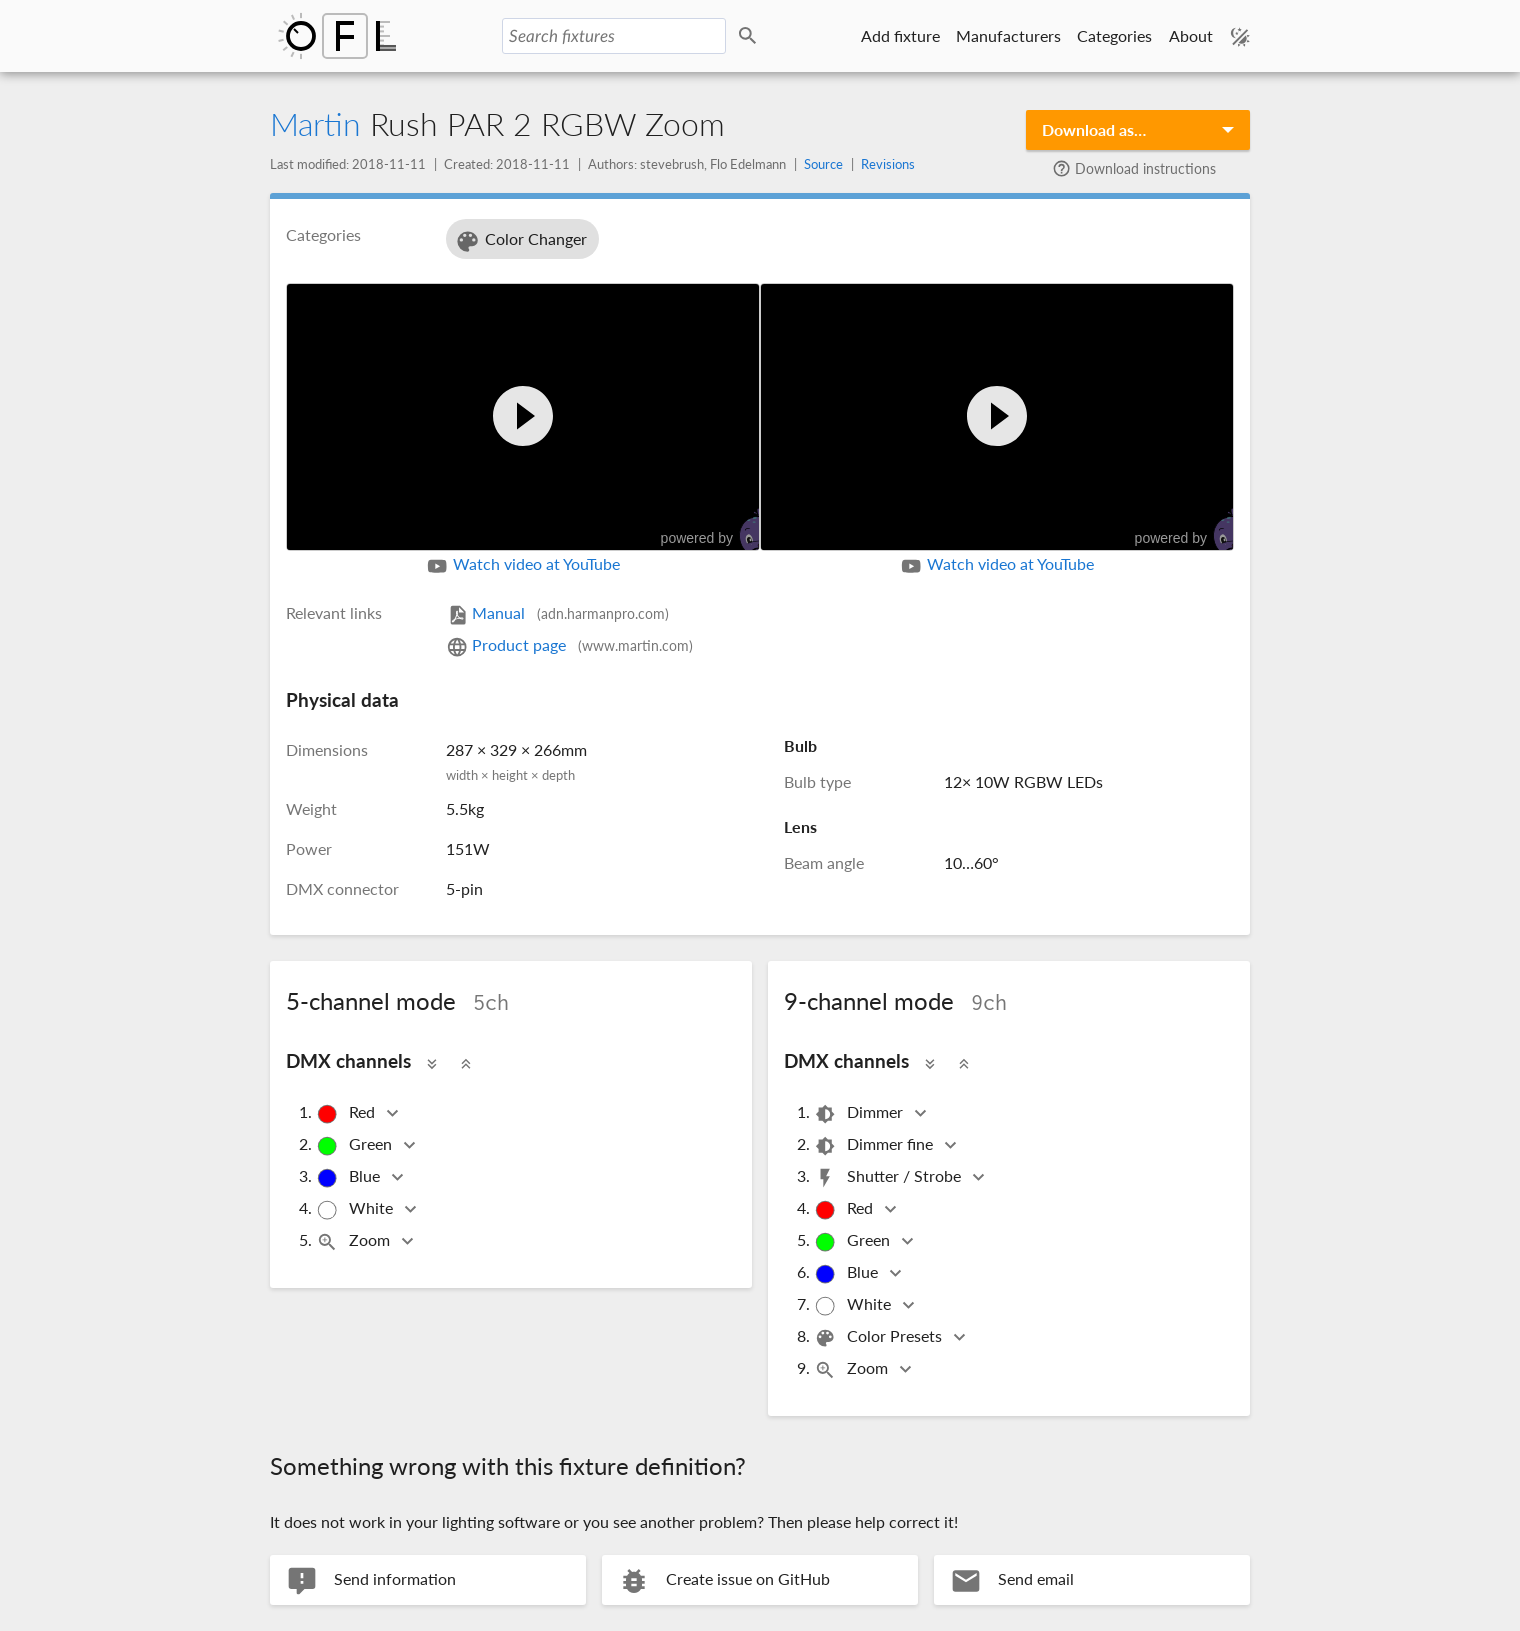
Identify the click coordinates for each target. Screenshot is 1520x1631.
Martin (315, 123)
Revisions (888, 164)
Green (355, 1145)
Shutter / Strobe (889, 1177)
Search (751, 36)
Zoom (354, 1241)
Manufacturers (1008, 35)
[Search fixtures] (614, 36)
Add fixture (900, 35)
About (1191, 35)
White (356, 1209)
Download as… (1094, 129)
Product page (569, 644)
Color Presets (879, 1337)
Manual (557, 612)
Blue (349, 1177)
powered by (720, 530)
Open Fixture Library (337, 36)
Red (347, 1113)
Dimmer (860, 1113)
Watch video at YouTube (522, 566)
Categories (1114, 35)
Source (823, 164)
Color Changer (520, 241)
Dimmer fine (875, 1145)
